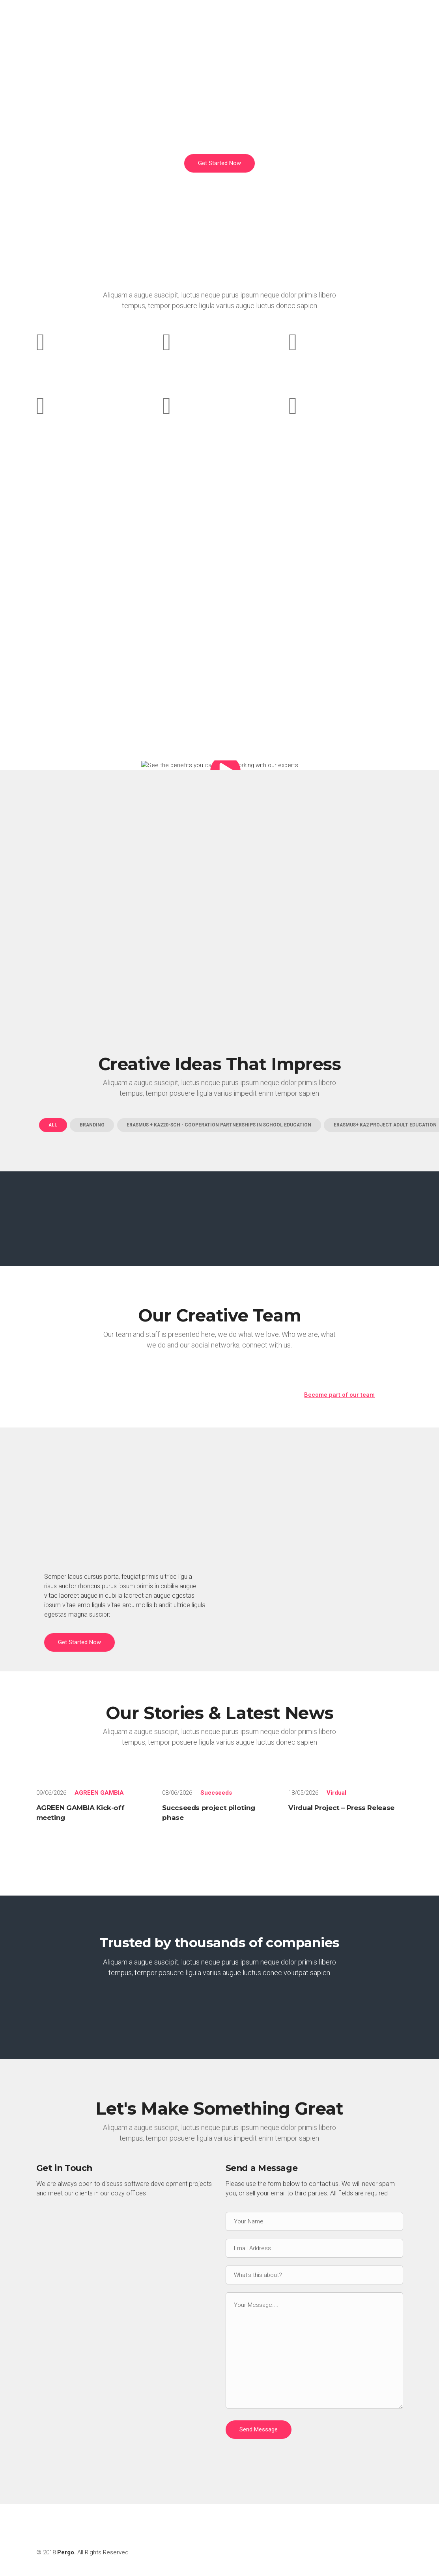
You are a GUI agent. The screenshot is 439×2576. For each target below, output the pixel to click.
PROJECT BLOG (374, 21)
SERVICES (275, 21)
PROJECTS (320, 21)
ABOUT (235, 21)
